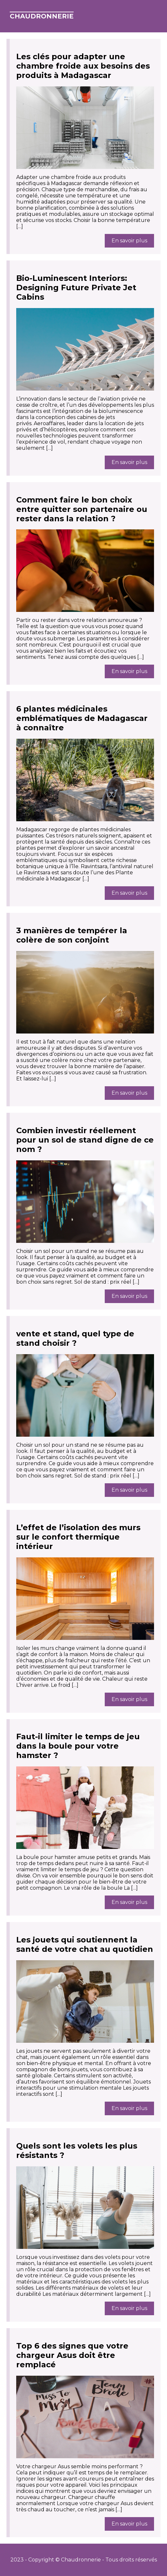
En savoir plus (129, 241)
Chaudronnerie (42, 16)
